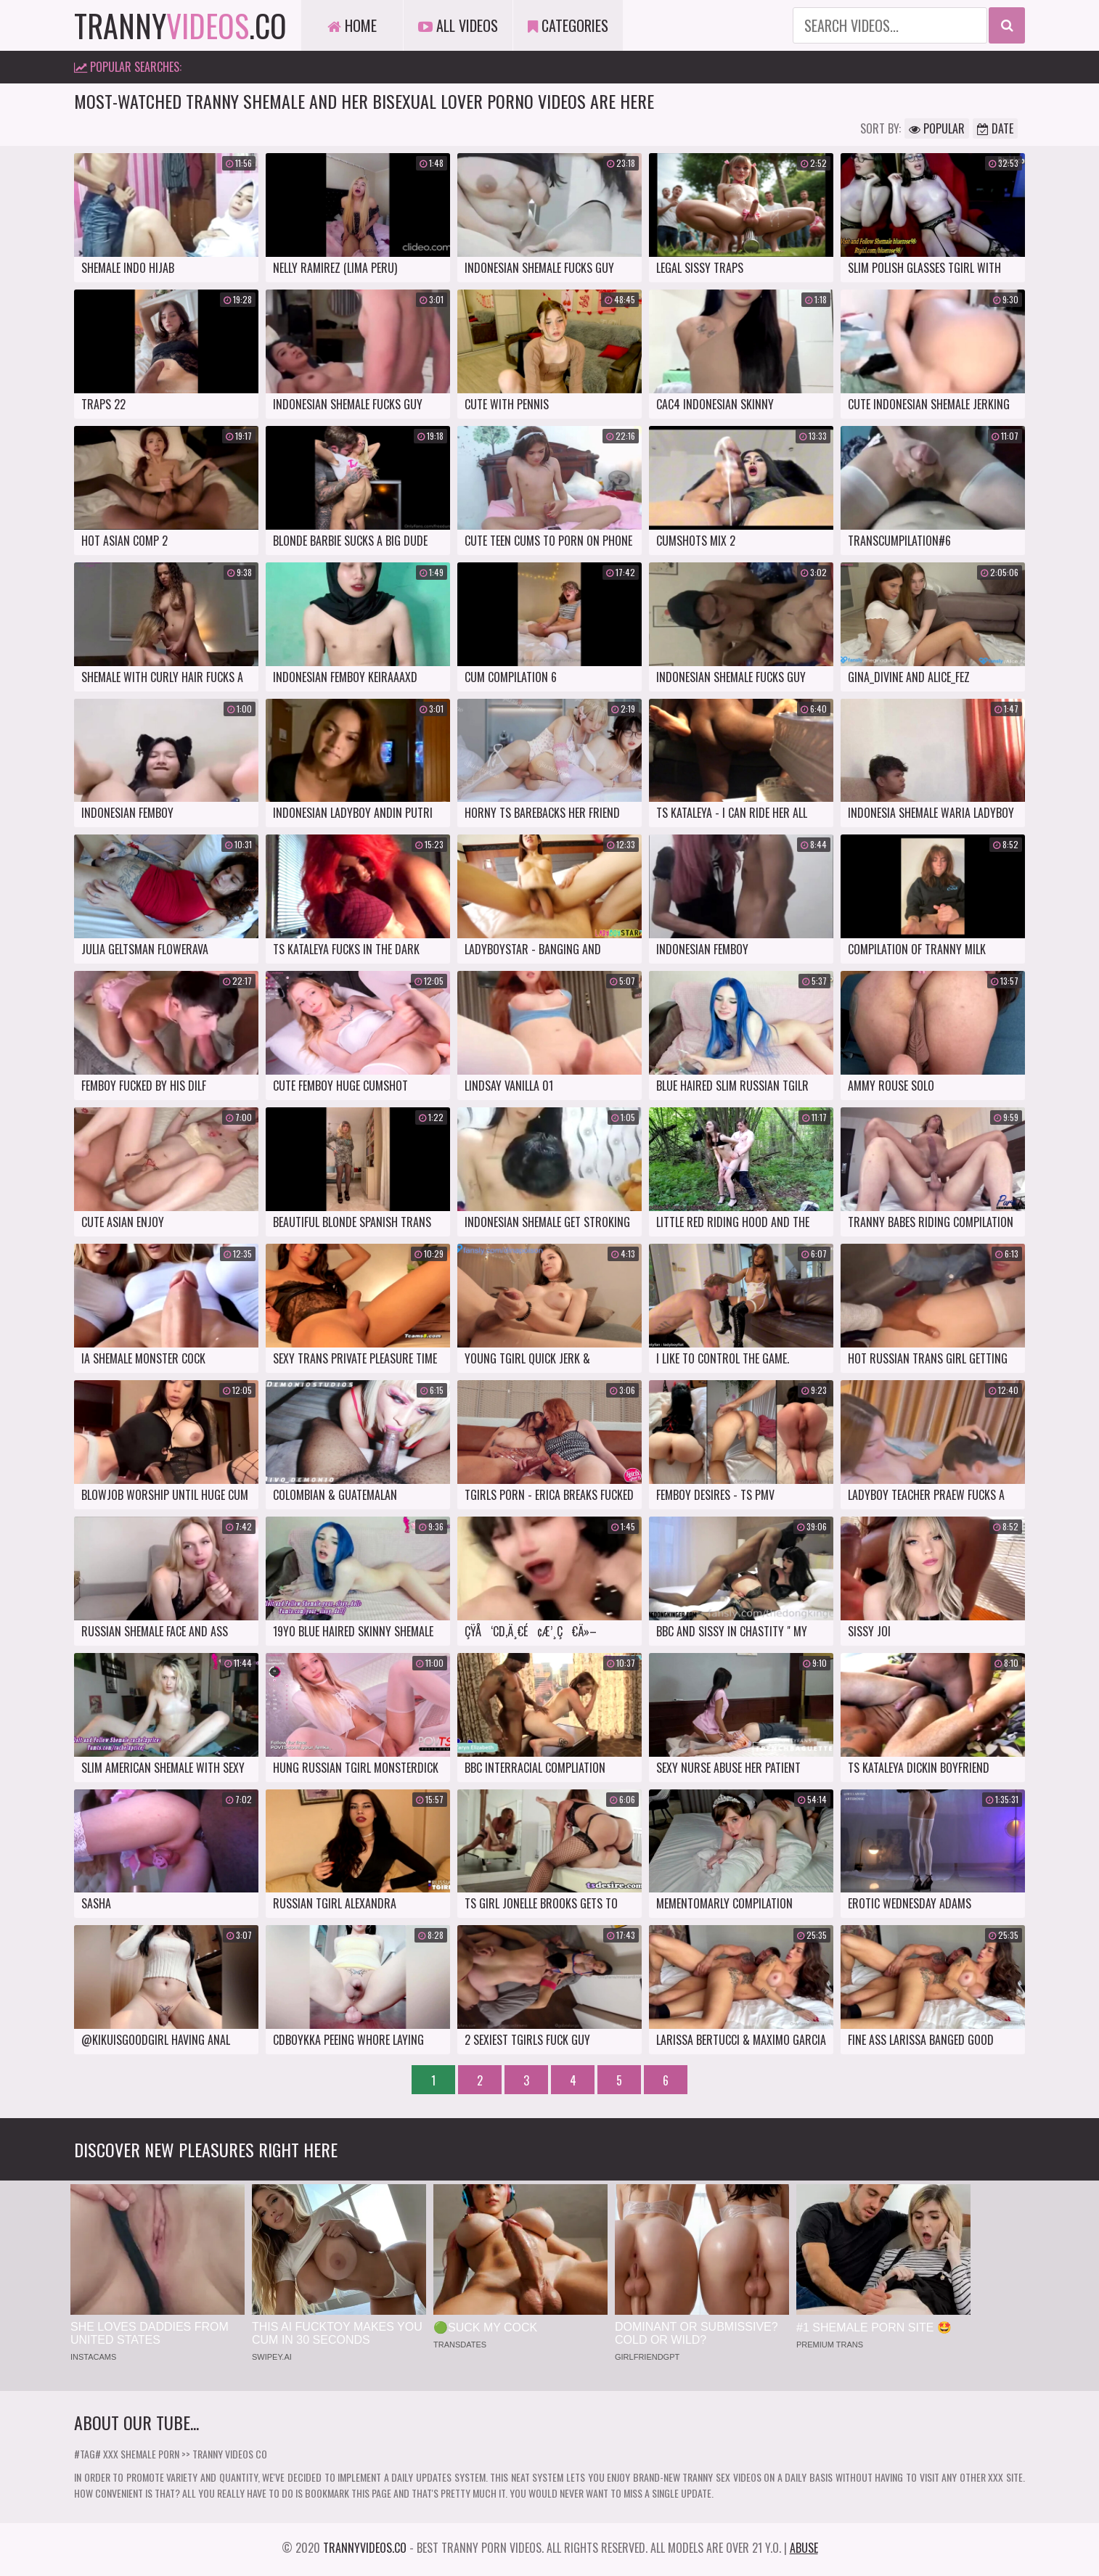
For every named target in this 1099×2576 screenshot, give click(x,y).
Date (995, 128)
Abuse (804, 2547)
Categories (568, 25)
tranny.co (180, 25)
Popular (937, 128)
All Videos (458, 25)
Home (352, 25)
